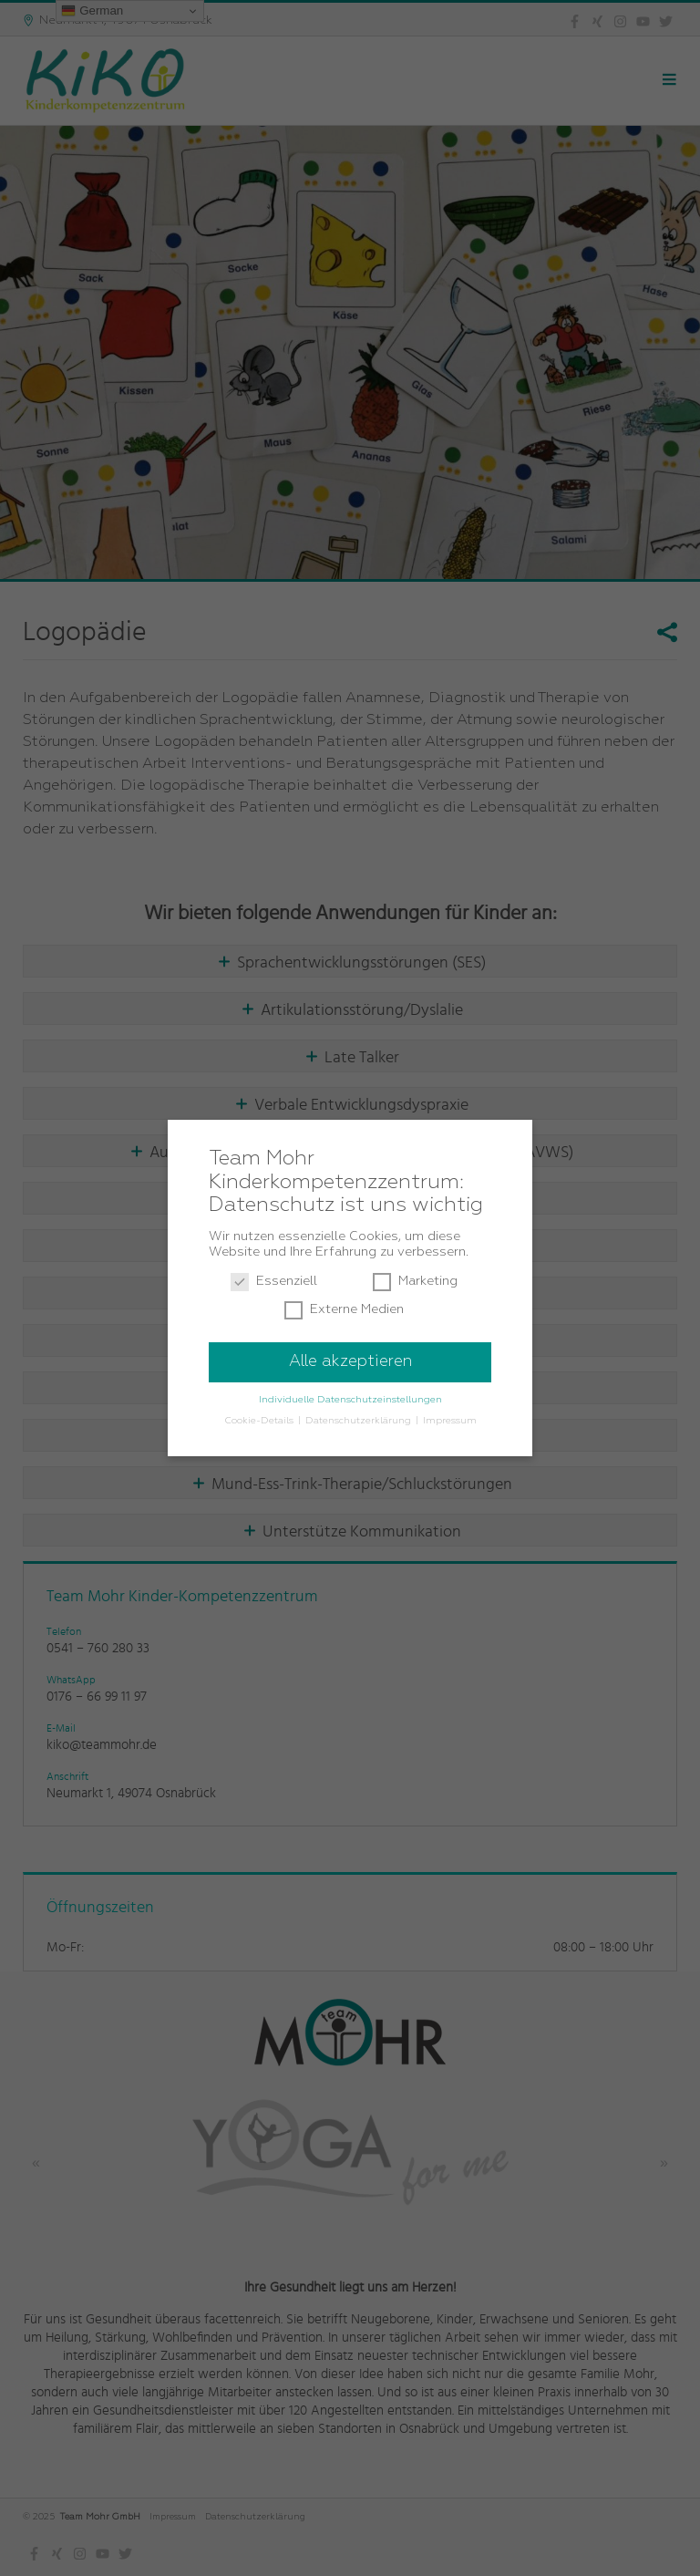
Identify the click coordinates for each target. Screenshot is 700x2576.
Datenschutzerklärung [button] (359, 1420)
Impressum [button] (450, 1420)
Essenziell (274, 1281)
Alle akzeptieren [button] (350, 1361)
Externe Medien (344, 1310)
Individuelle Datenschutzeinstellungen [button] (350, 1399)
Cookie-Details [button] (260, 1420)
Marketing (415, 1281)
